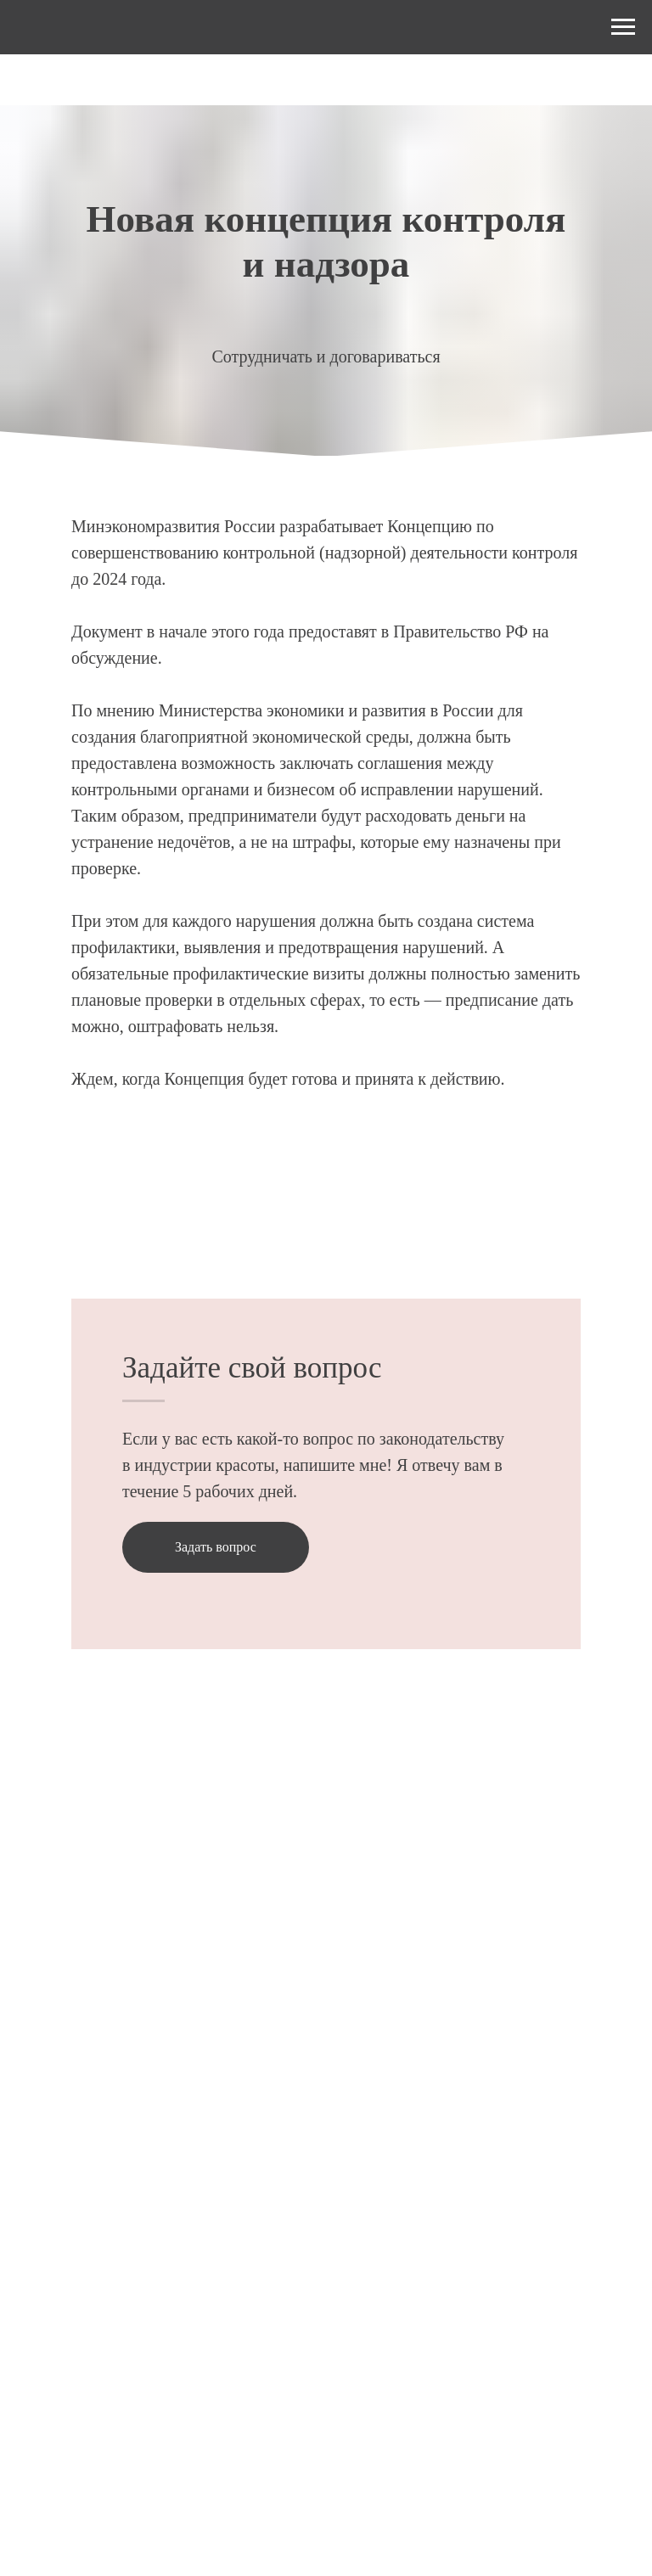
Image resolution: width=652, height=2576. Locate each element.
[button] (215, 1547)
